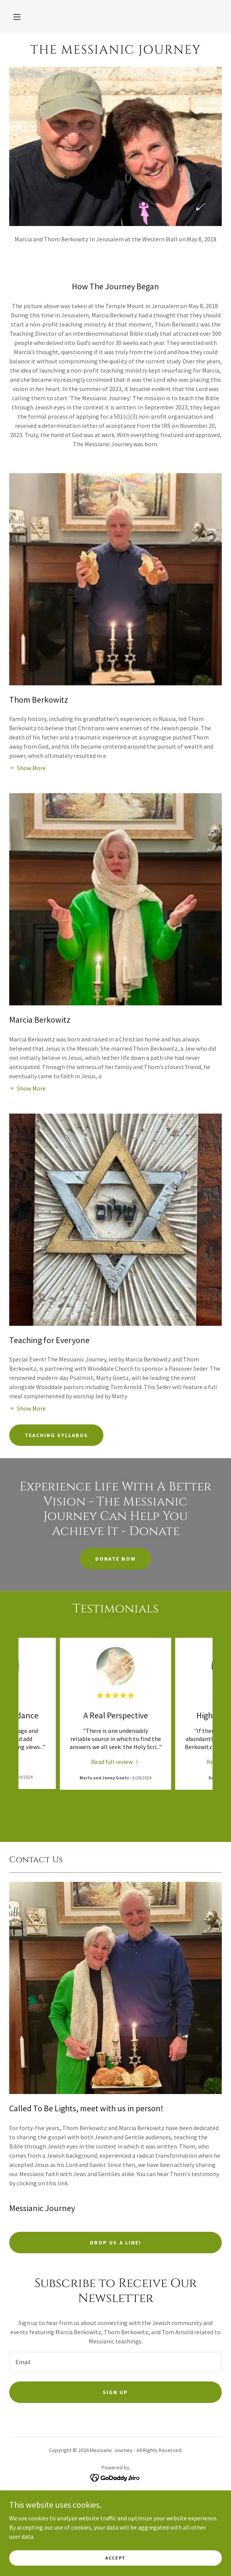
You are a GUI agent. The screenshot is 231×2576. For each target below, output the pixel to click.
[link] (115, 50)
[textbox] (115, 2362)
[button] (17, 17)
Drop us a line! (115, 2242)
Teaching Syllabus (56, 1435)
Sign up (115, 2392)
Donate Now (115, 1558)
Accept (115, 2558)
